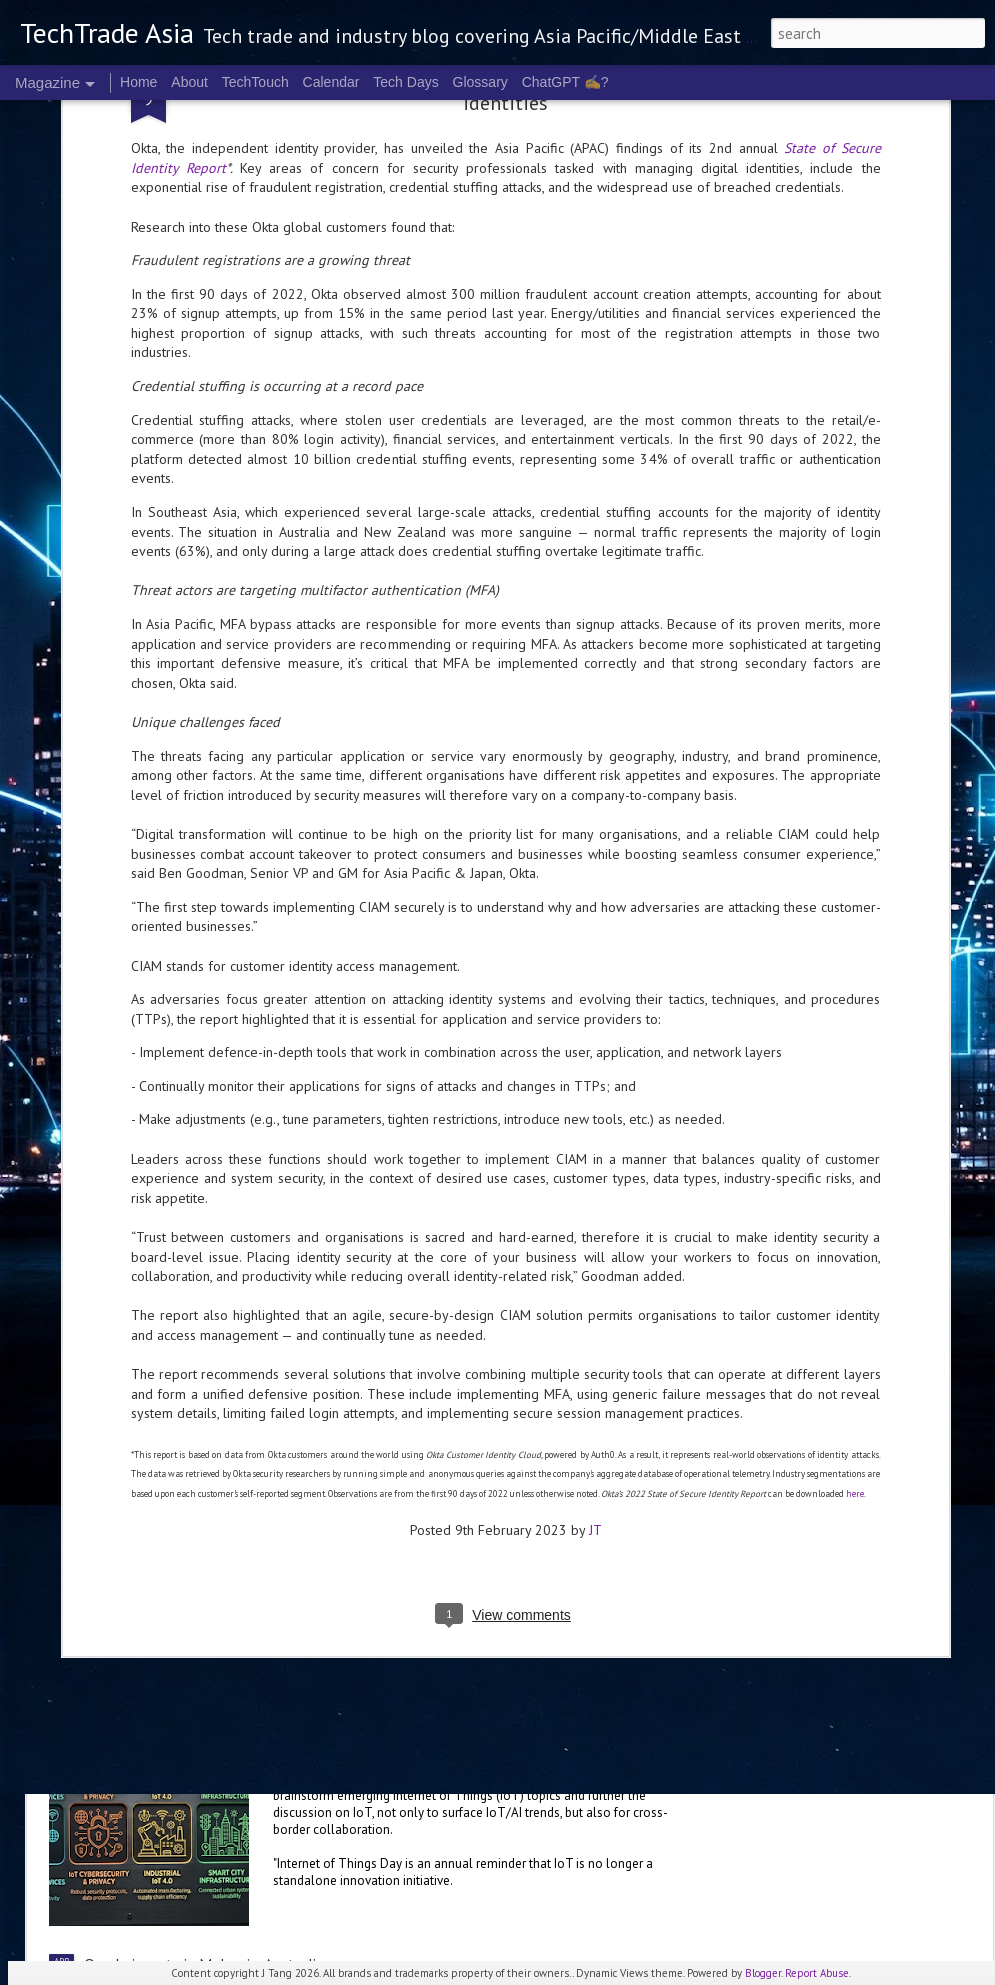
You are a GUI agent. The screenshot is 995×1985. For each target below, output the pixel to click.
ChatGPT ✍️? (565, 82)
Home (138, 82)
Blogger (763, 1973)
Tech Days (405, 82)
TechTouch (255, 82)
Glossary (480, 82)
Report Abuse (817, 1973)
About (189, 82)
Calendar (331, 82)
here (855, 1310)
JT (595, 1347)
